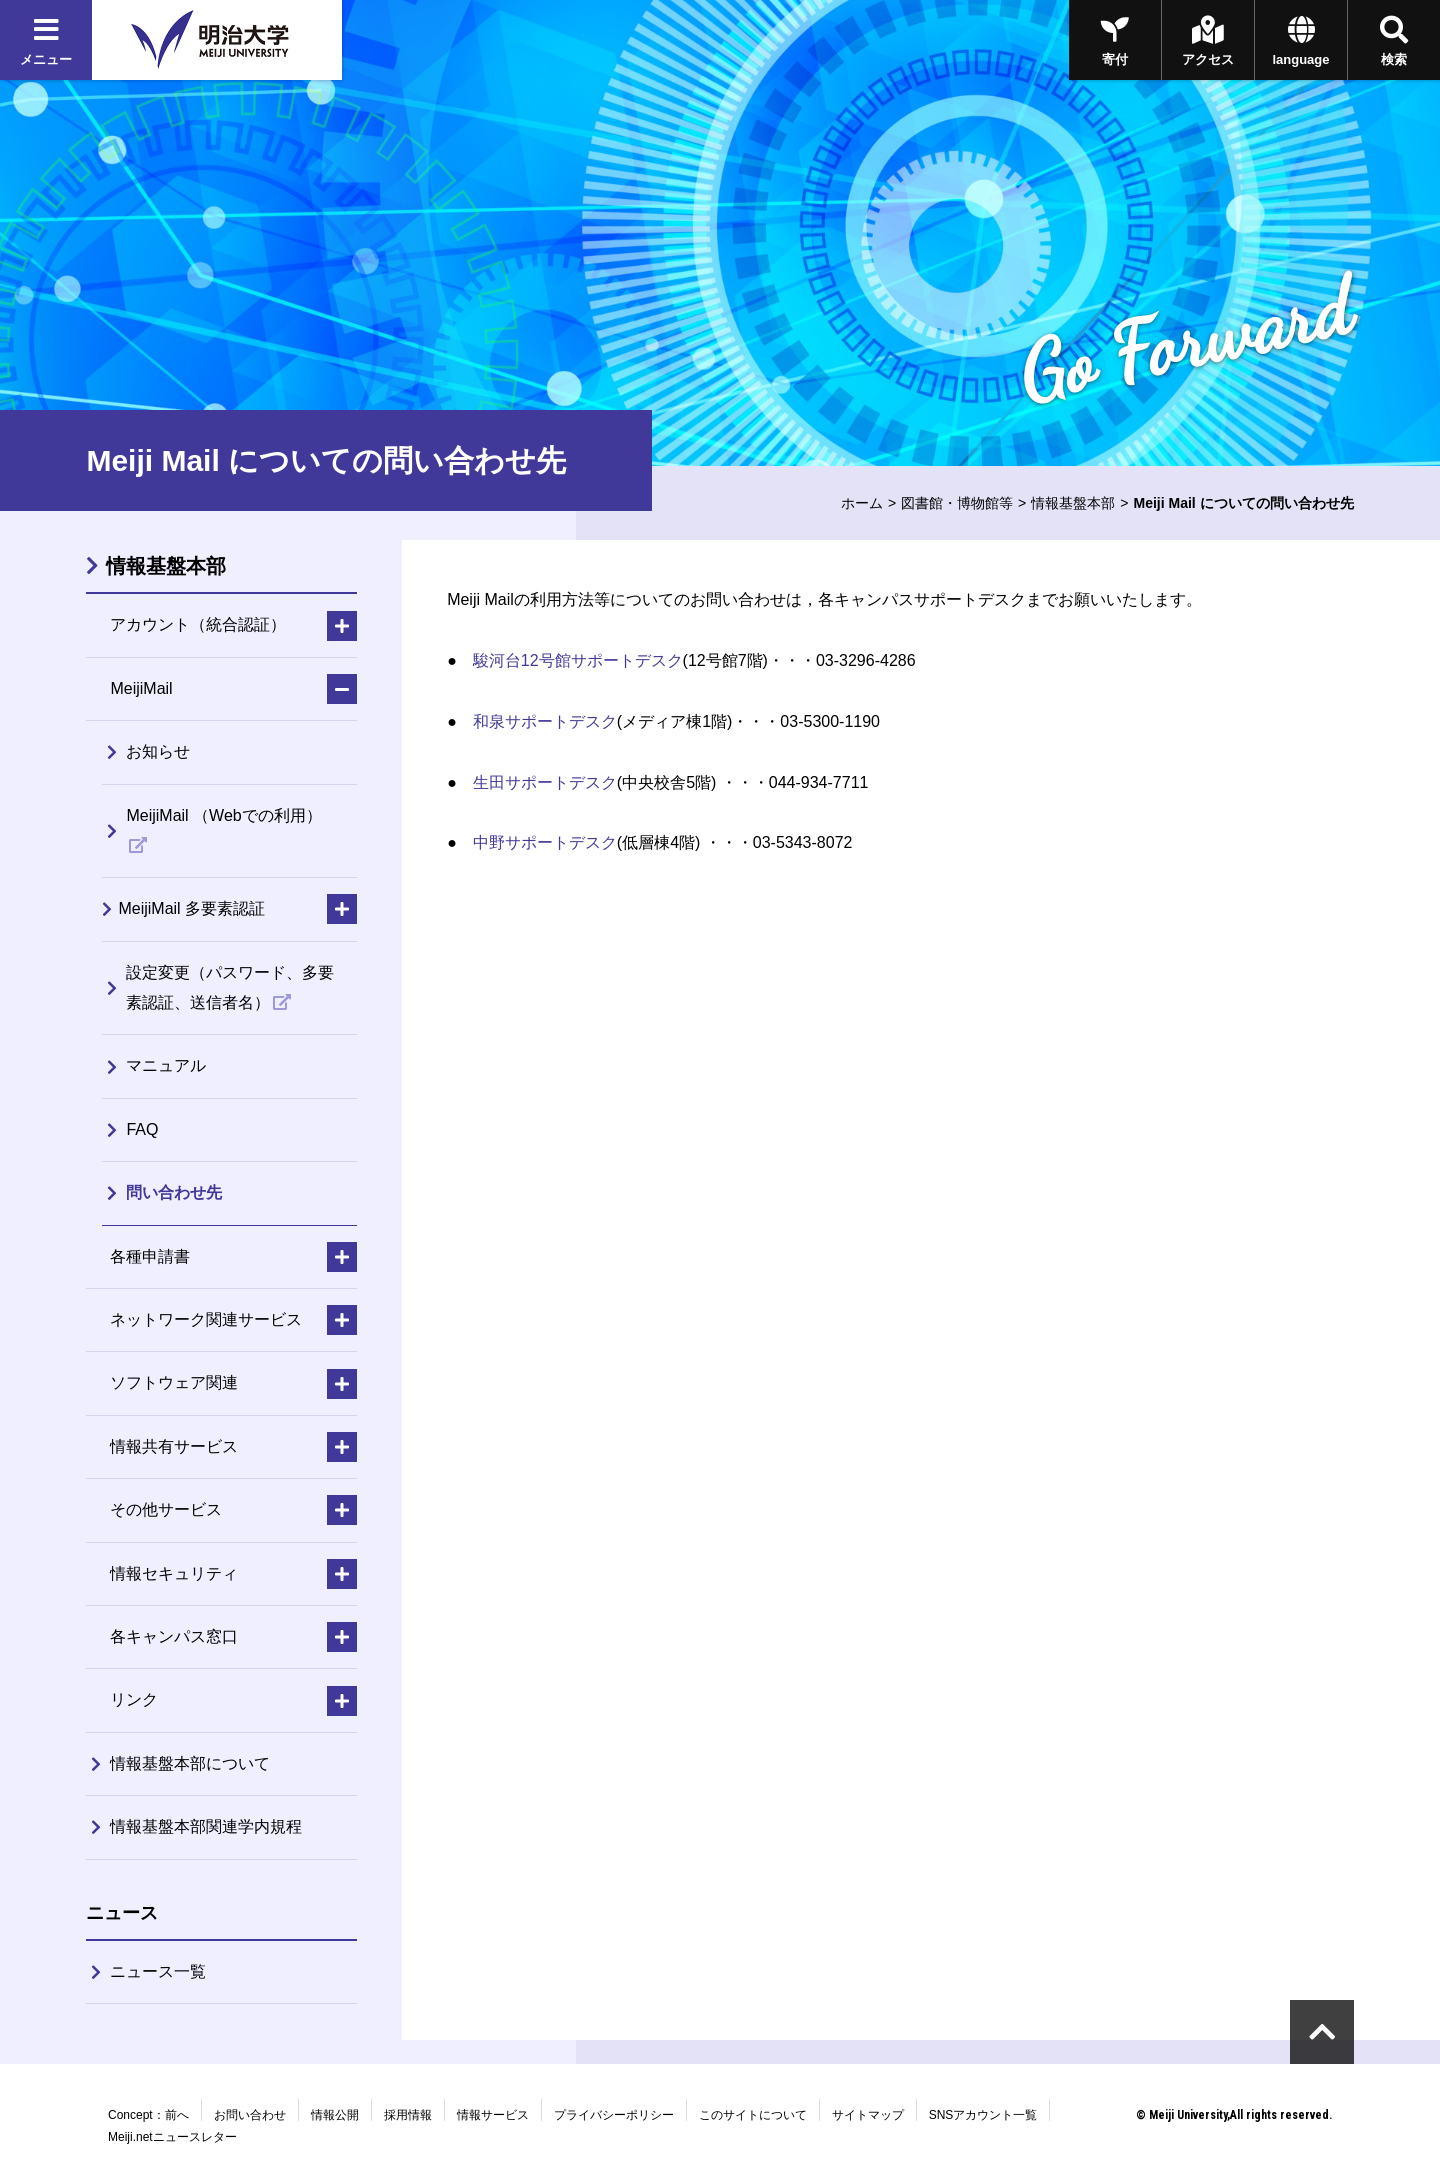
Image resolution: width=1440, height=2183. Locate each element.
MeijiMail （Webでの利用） (223, 815)
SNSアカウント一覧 (983, 2115)
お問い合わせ (250, 2115)
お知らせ (158, 751)
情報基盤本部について (190, 1763)
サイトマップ (868, 2115)
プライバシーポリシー (614, 2115)
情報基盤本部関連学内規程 (206, 1826)
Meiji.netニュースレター (172, 2137)
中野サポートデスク (545, 842)
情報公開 (335, 2115)
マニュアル (166, 1065)
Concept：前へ (148, 2115)
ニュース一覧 (158, 1971)
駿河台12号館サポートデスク (578, 660)
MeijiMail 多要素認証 (191, 908)
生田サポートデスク (545, 782)
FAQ (142, 1129)
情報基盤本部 (1073, 503)
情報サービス (493, 2115)
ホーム (862, 503)
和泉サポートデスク (545, 721)
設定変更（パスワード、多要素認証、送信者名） (230, 987)
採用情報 (408, 2115)
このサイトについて (753, 2115)
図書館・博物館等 (957, 503)
